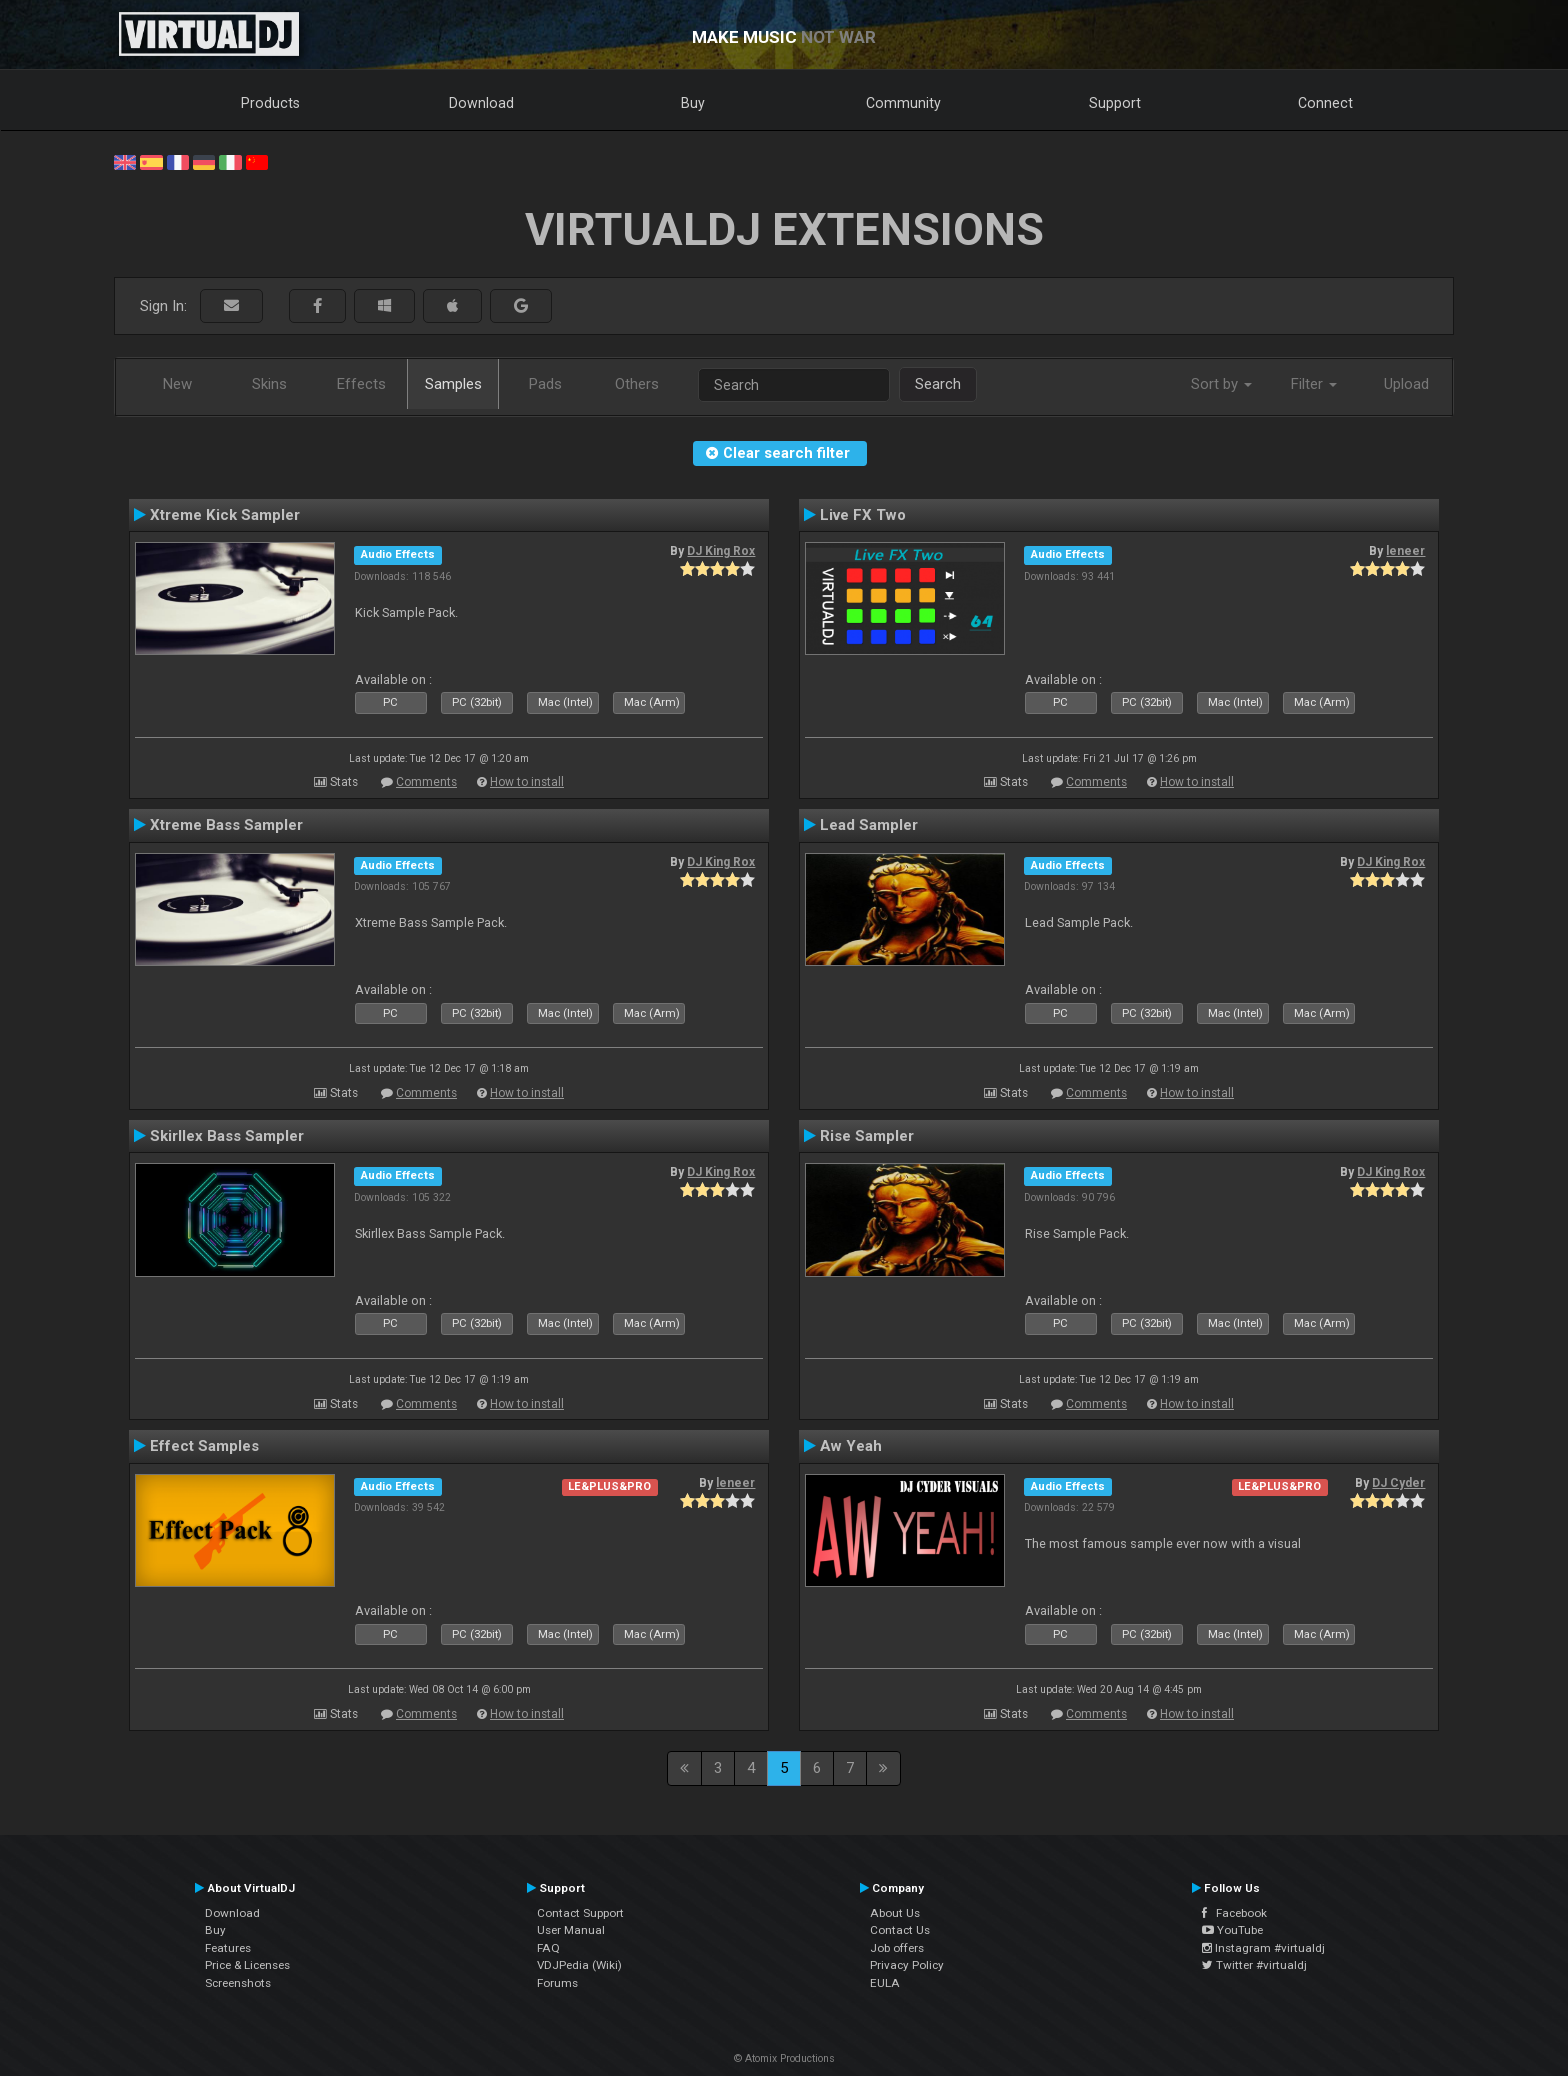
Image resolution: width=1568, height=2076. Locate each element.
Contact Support (580, 1913)
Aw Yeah (851, 1446)
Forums (557, 1983)
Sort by (1221, 384)
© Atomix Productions (784, 2058)
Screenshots (238, 1983)
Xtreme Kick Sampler (225, 515)
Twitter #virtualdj (1254, 1965)
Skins (269, 384)
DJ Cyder (1398, 1483)
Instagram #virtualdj (1263, 1948)
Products (270, 103)
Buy (693, 103)
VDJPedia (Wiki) (579, 1965)
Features (228, 1948)
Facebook (1234, 1913)
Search (938, 384)
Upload (1406, 384)
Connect (1325, 103)
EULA (885, 1983)
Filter (1314, 384)
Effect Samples (204, 1446)
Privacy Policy (907, 1965)
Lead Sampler (869, 825)
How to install (527, 782)
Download (481, 103)
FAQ (548, 1948)
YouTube (1232, 1930)
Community (903, 103)
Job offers (897, 1948)
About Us (895, 1913)
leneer (1405, 551)
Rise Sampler (867, 1136)
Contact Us (900, 1930)
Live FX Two (863, 515)
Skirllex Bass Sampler (227, 1136)
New (177, 384)
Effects (361, 384)
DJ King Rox (721, 551)
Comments (426, 782)
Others (637, 384)
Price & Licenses (247, 1965)
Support (1115, 103)
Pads (545, 384)
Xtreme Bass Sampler (226, 825)
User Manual (571, 1930)
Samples (453, 384)
